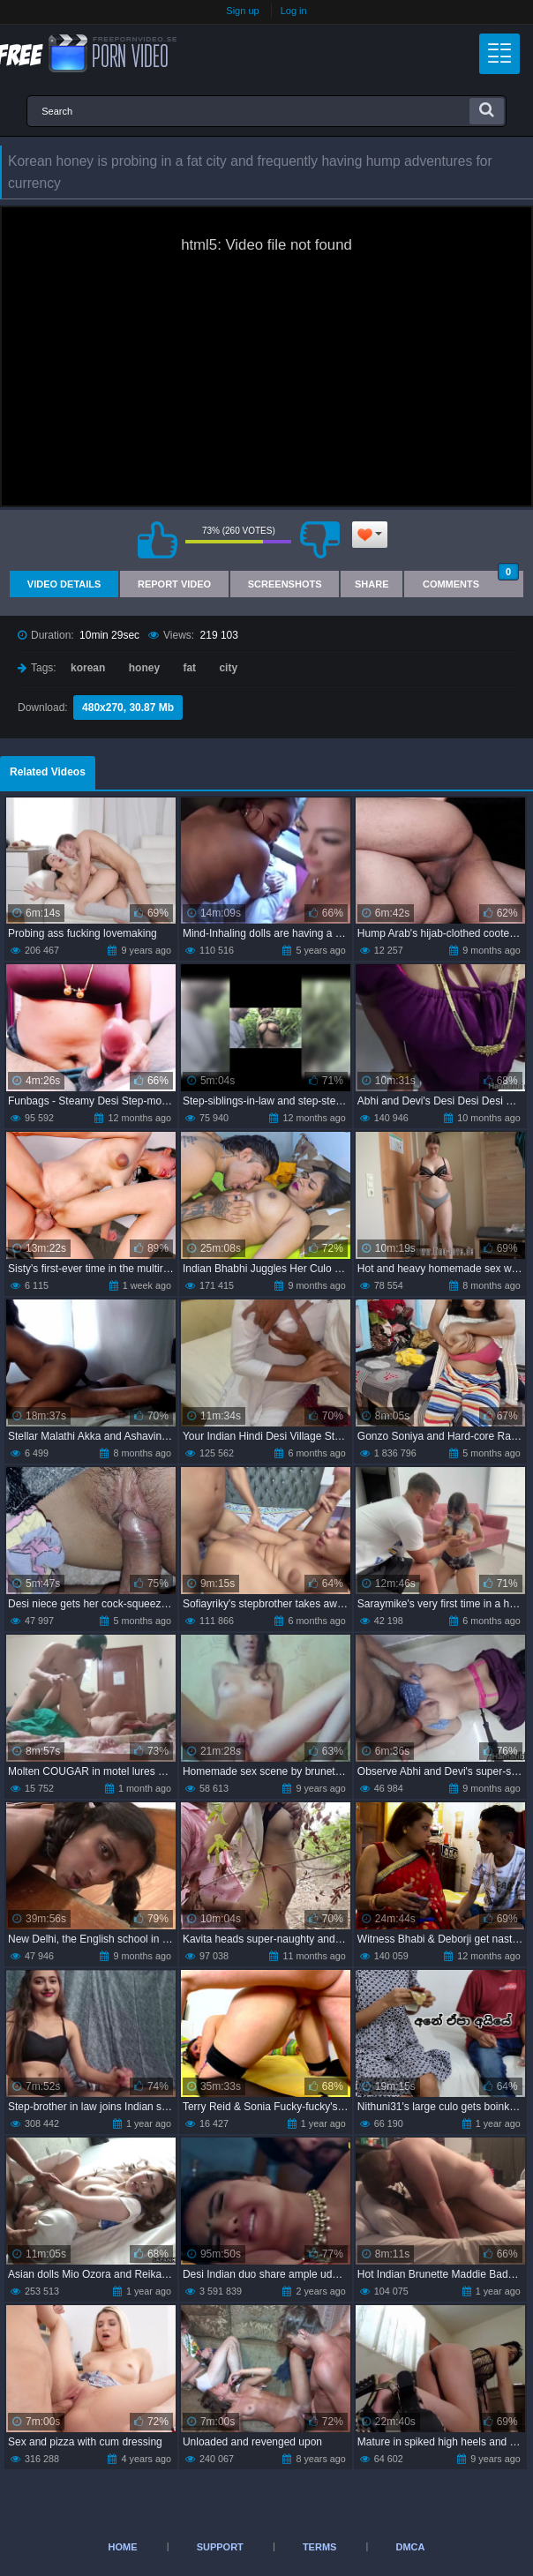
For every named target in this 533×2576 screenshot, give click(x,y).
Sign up (242, 10)
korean (88, 668)
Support (220, 2547)
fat (189, 668)
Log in (294, 10)
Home (123, 2547)
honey (144, 668)
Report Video (174, 584)
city (228, 668)
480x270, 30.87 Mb (128, 707)
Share (372, 584)
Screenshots (285, 584)
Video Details (64, 584)
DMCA (409, 2547)
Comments (471, 580)
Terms (320, 2547)
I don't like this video (319, 539)
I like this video (157, 539)
